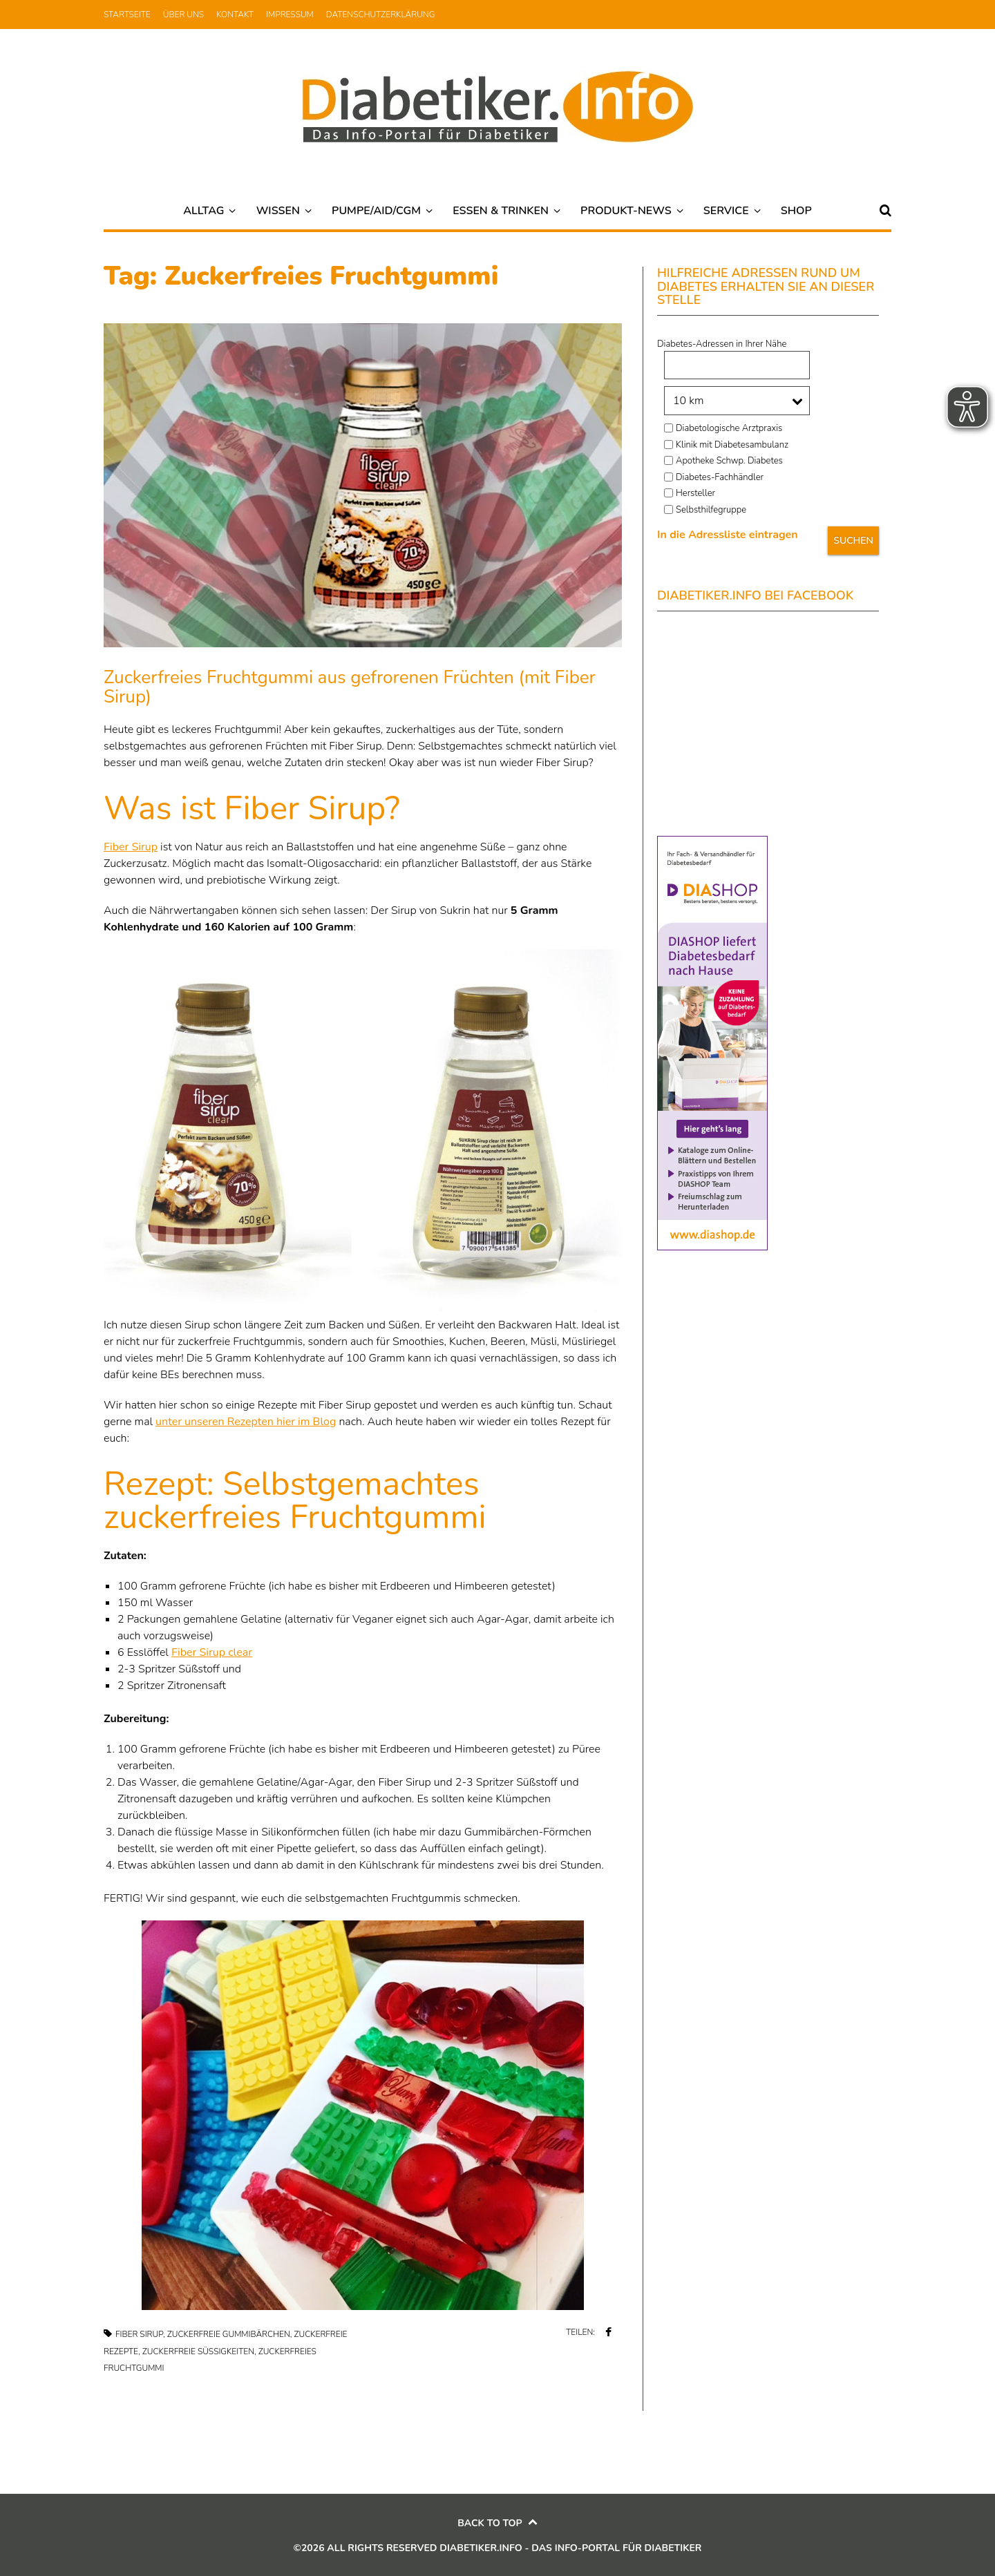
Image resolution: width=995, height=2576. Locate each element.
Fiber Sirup (131, 847)
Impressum (290, 14)
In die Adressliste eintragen (727, 534)
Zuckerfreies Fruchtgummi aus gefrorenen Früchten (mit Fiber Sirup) (350, 687)
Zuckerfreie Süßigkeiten (198, 2351)
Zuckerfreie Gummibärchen (228, 2334)
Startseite (127, 14)
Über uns (183, 14)
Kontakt (235, 14)
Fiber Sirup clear (211, 1652)
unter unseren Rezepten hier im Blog (245, 1421)
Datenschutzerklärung (380, 14)
